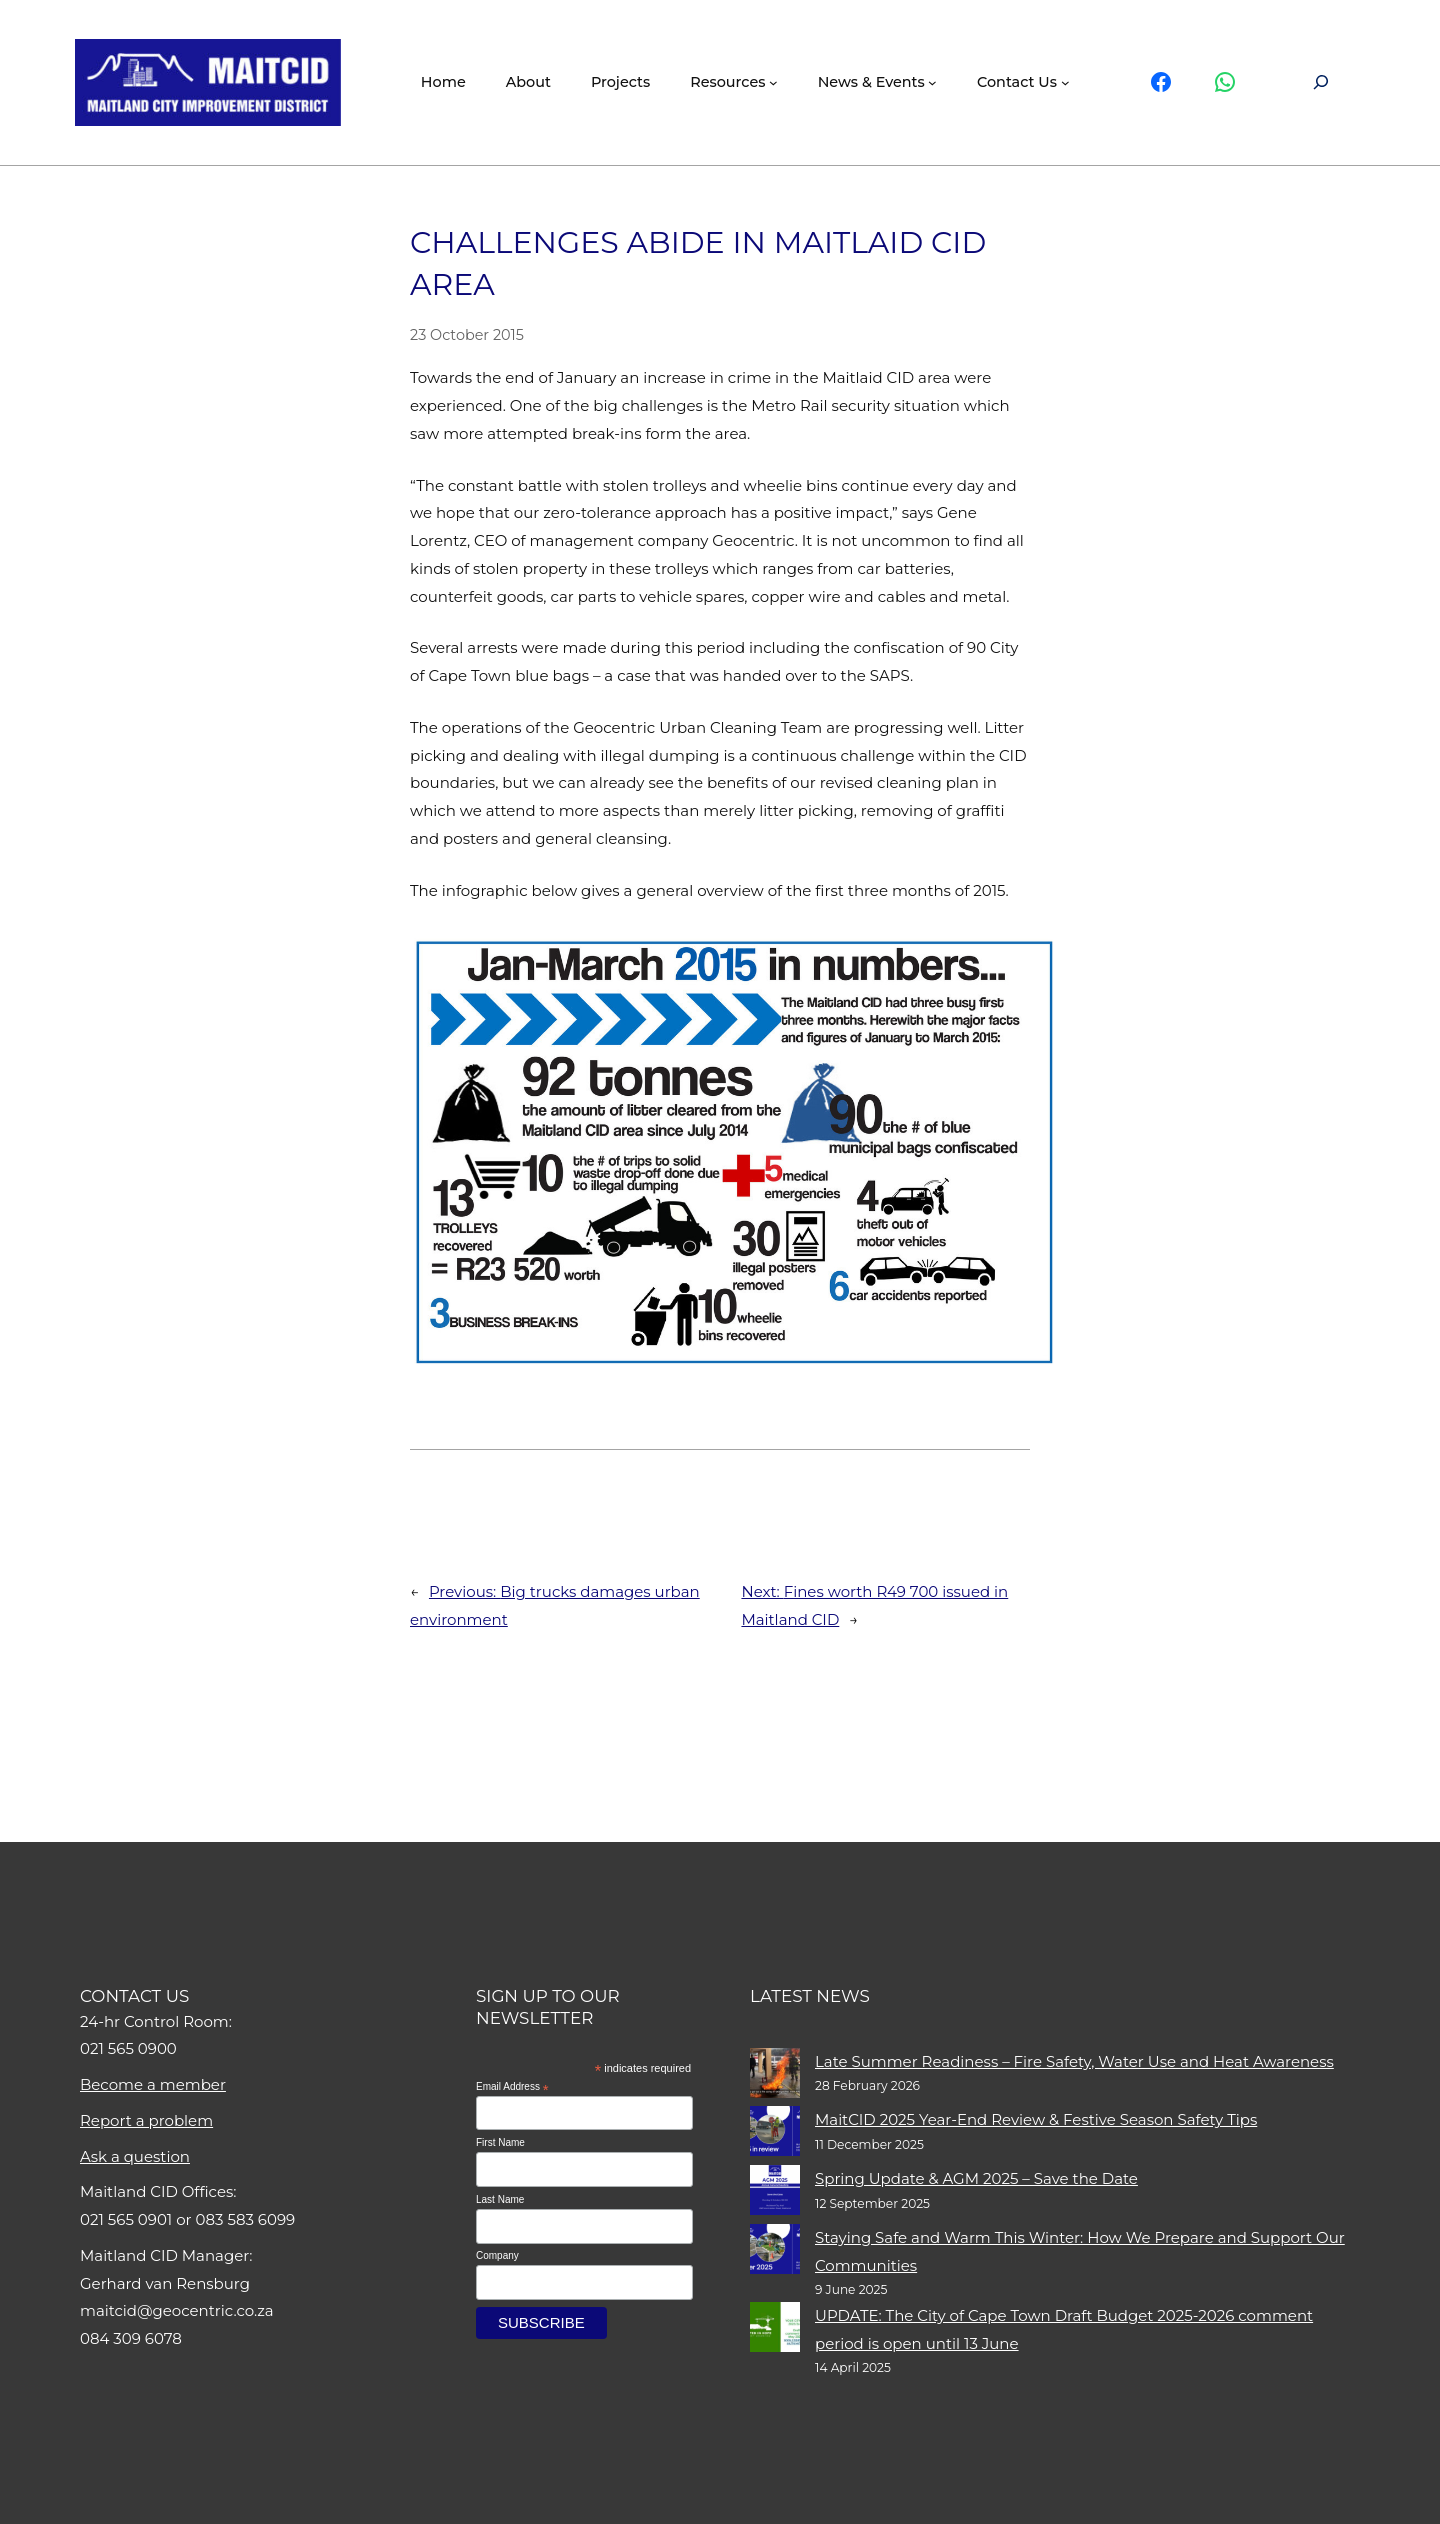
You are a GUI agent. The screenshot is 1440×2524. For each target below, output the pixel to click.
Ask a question (135, 2156)
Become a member (153, 2084)
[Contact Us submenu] (1065, 82)
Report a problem (146, 2120)
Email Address (512, 2087)
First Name (500, 2142)
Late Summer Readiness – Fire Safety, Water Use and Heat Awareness (1074, 2061)
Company (497, 2255)
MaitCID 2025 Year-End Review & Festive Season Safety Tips (1036, 2119)
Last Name (500, 2199)
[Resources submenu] (773, 82)
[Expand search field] (1321, 82)
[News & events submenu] (932, 82)
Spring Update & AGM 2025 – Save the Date (976, 2178)
